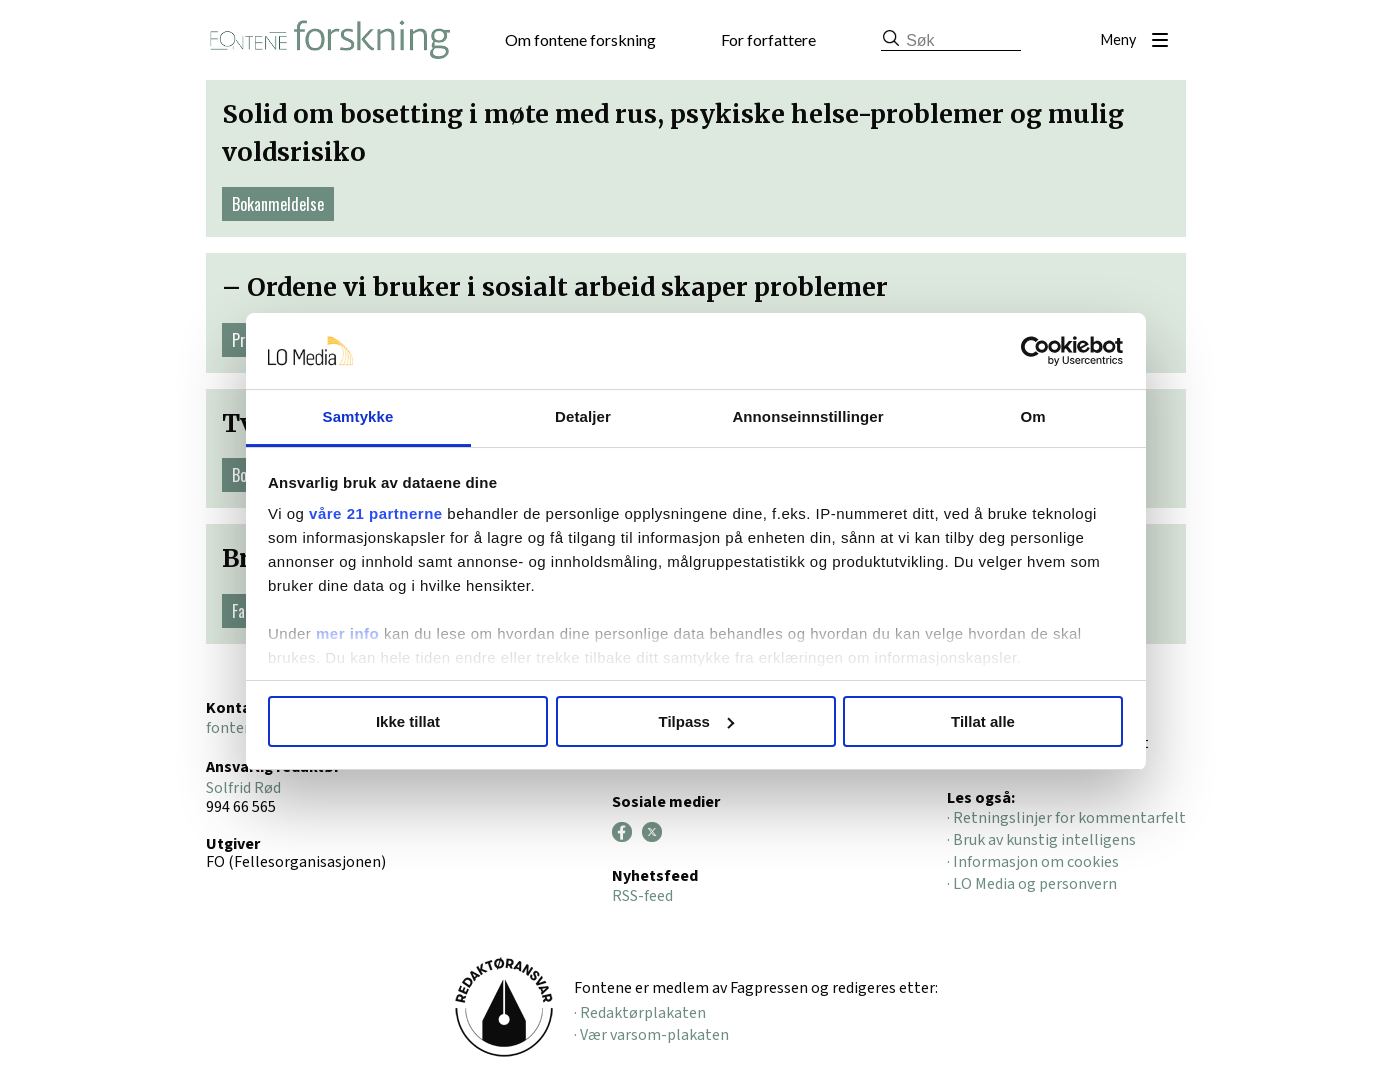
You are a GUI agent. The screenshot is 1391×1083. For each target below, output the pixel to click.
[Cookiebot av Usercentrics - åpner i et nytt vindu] (1035, 351)
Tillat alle (983, 721)
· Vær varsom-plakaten (651, 1035)
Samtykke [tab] (358, 416)
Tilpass (696, 721)
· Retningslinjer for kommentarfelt (1066, 818)
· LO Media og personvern (1032, 884)
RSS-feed (642, 896)
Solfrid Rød (243, 788)
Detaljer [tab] (583, 416)
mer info (347, 633)
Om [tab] (1032, 416)
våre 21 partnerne (376, 513)
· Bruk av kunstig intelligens (1041, 840)
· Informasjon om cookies (1033, 862)
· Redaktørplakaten (640, 1013)
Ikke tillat (408, 721)
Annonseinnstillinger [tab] (807, 416)
